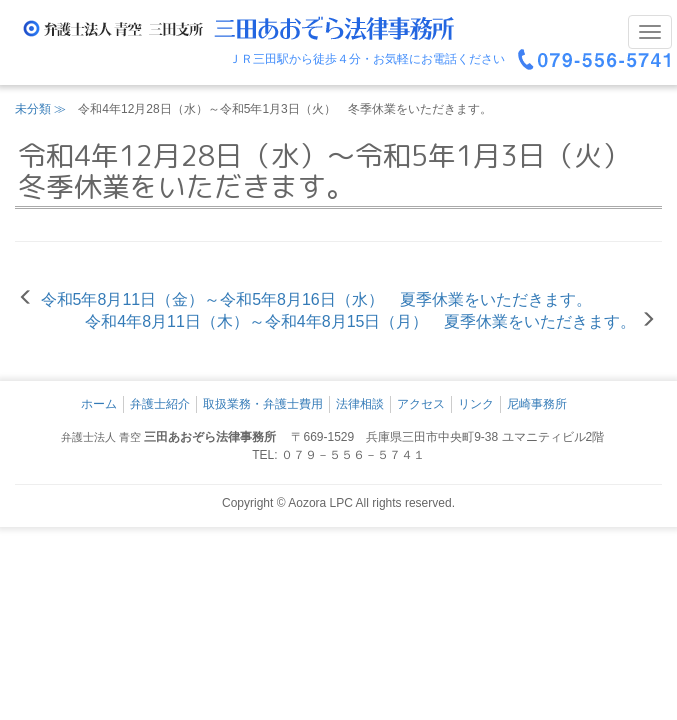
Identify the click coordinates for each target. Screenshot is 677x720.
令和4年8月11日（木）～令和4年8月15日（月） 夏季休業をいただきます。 (360, 321)
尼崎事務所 (537, 404)
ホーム (99, 404)
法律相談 (360, 404)
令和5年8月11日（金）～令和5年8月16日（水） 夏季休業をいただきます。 (316, 299)
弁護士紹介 (160, 404)
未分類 (33, 109)
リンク (476, 404)
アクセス (421, 404)
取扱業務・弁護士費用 (263, 404)
